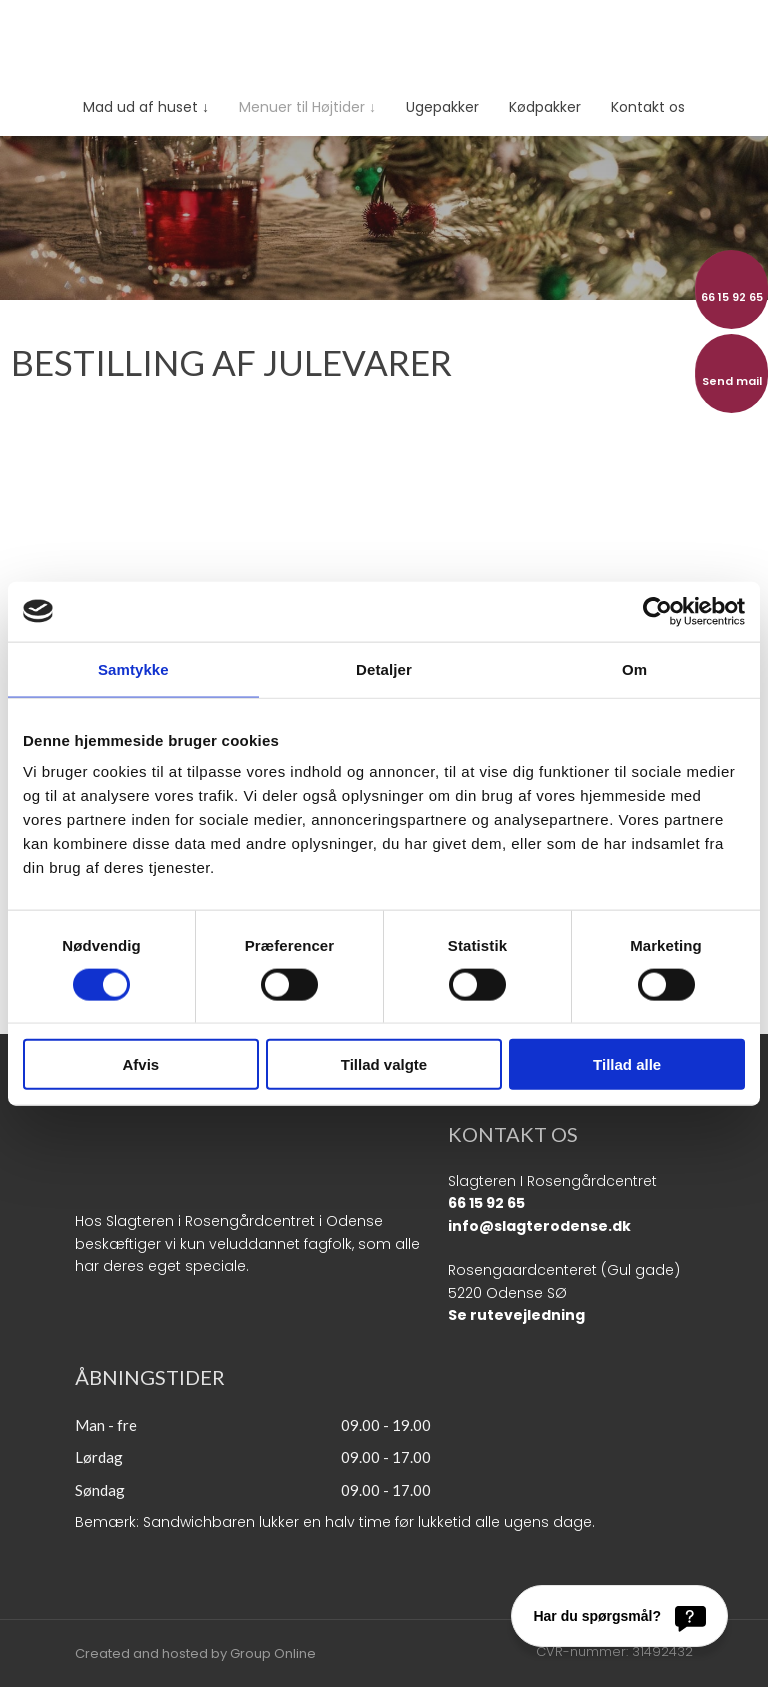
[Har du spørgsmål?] (619, 1616)
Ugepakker (442, 107)
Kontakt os (648, 107)
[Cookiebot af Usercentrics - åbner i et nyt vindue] (657, 611)
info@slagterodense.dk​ (539, 1226)
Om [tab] (634, 668)
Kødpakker (545, 107)
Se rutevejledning (516, 1315)
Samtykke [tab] (133, 668)
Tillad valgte (384, 1064)
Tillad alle (627, 1064)
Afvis (140, 1064)
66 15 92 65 (486, 1203)
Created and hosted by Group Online (195, 1653)
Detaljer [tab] (384, 668)
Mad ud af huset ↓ (146, 107)
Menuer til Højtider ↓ (307, 107)
